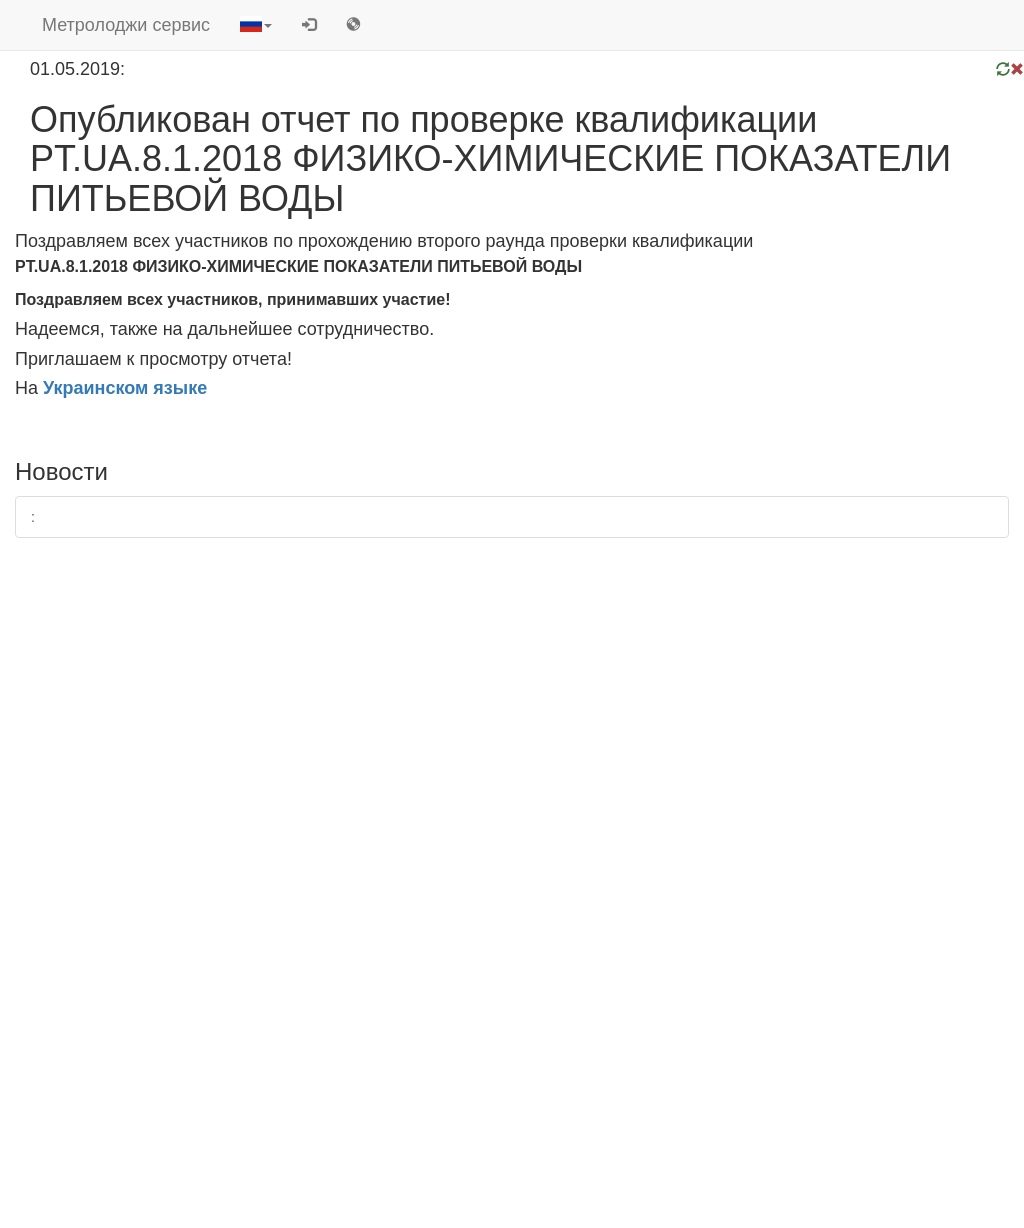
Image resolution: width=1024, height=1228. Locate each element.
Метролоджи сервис (126, 25)
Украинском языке (125, 388)
